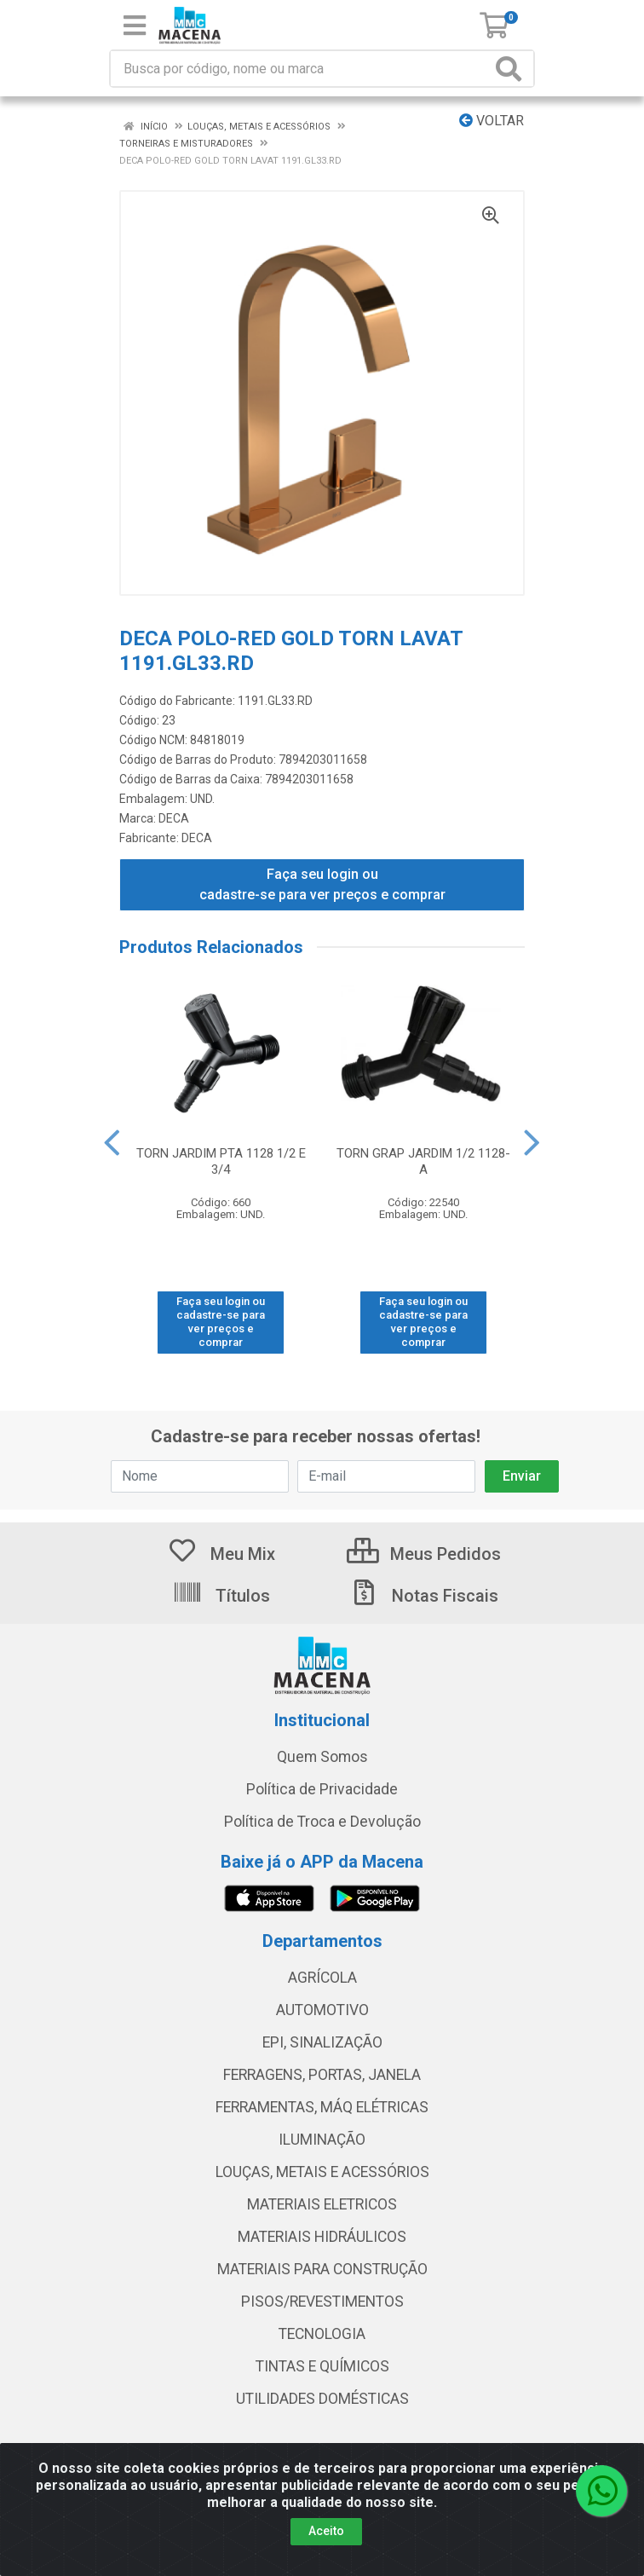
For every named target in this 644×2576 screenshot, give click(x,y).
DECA (173, 818)
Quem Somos (322, 1756)
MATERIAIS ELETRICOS (322, 2204)
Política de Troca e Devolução (322, 1821)
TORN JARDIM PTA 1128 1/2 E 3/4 (221, 1161)
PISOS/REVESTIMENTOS (322, 2301)
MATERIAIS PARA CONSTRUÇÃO (322, 2269)
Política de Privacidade (322, 1789)
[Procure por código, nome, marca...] (301, 68)
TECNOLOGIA (322, 2333)
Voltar (491, 121)
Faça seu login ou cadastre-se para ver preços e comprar (322, 884)
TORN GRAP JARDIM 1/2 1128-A (423, 1161)
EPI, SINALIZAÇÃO (322, 2042)
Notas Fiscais (423, 1595)
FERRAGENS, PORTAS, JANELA (322, 2074)
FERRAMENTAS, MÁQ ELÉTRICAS (322, 2107)
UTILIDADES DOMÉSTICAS (322, 2398)
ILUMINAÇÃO (322, 2139)
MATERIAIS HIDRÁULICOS (322, 2236)
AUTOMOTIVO (322, 2010)
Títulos (221, 1595)
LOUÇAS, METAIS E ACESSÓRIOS (322, 2171)
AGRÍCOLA (322, 1977)
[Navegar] (111, 1143)
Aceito (326, 2531)
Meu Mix (221, 1554)
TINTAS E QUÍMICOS (322, 2366)
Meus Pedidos (424, 1554)
